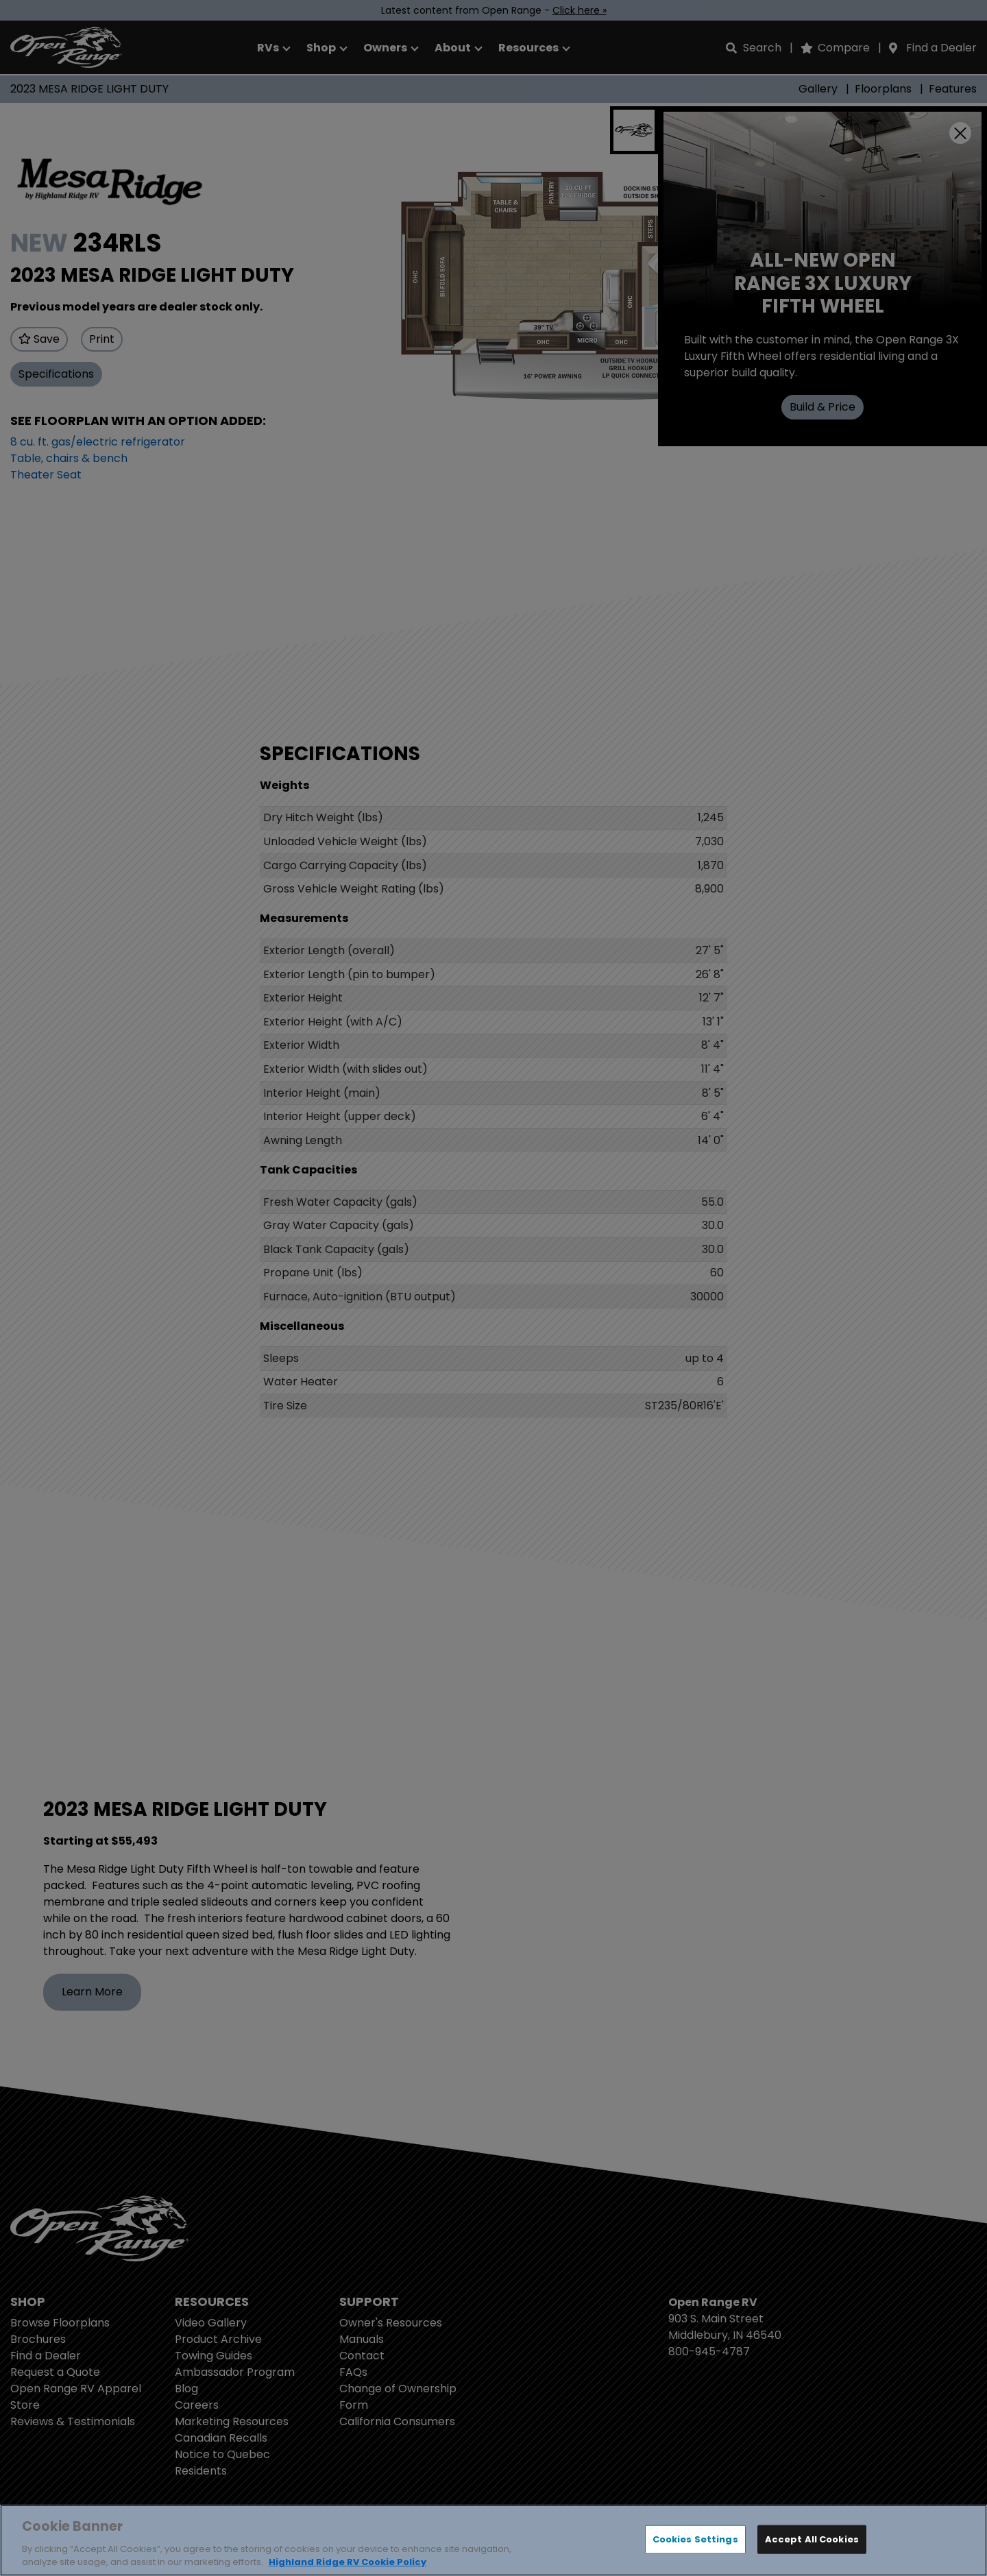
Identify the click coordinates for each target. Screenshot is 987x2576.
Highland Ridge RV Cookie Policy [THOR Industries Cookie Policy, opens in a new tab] (347, 2561)
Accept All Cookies (812, 2539)
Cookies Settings (695, 2539)
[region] (493, 2540)
